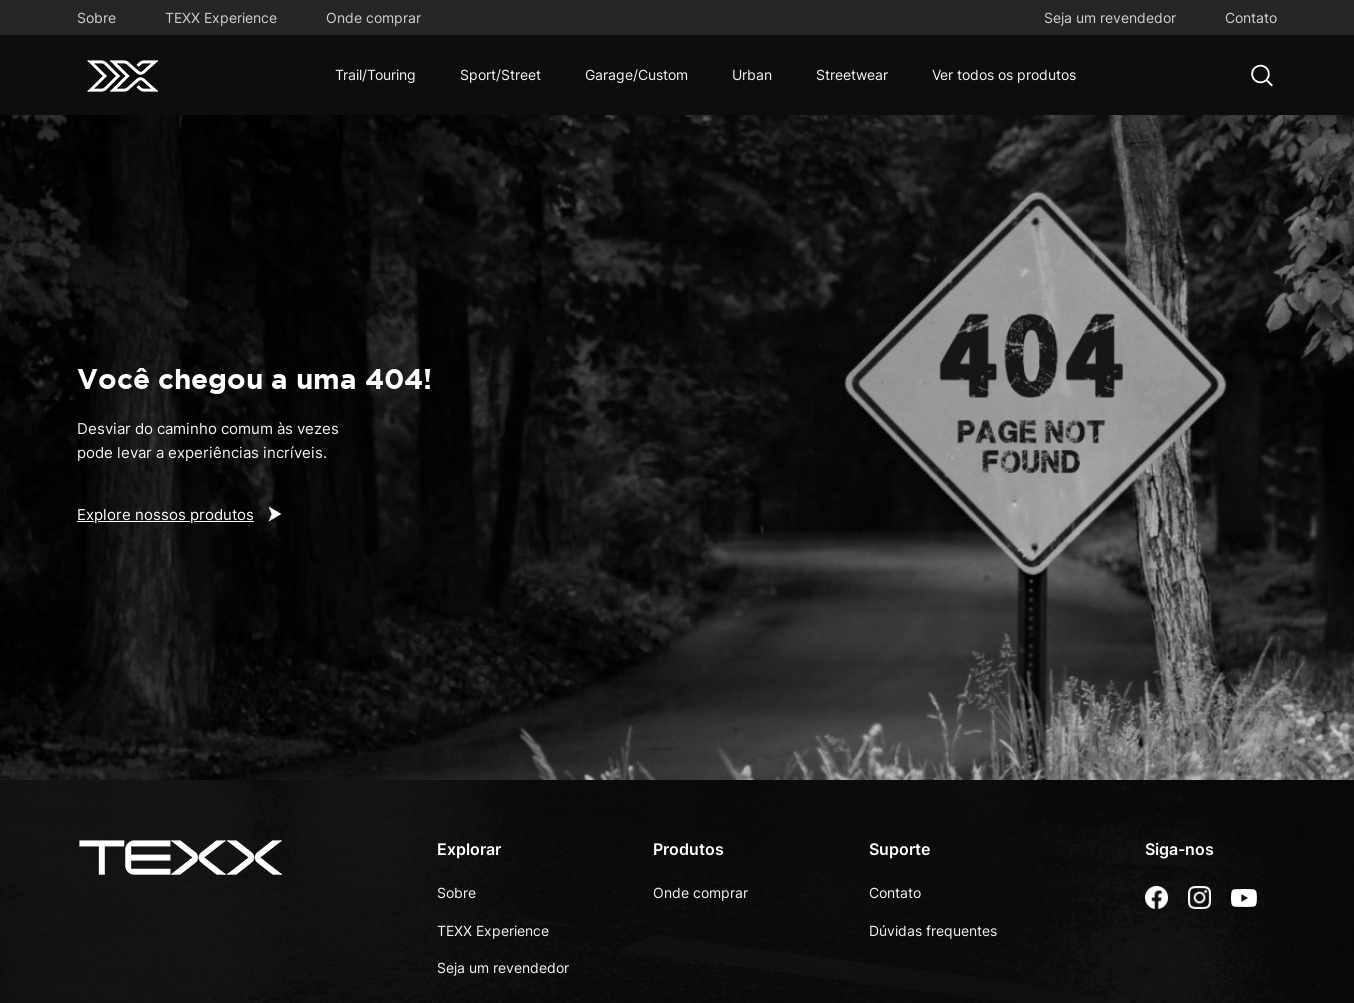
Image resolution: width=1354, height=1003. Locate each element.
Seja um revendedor (1110, 17)
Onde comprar (373, 17)
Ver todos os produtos (1004, 74)
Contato (1251, 17)
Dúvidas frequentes (933, 930)
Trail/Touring (375, 74)
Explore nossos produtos (165, 514)
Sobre (96, 17)
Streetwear (852, 74)
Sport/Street (500, 74)
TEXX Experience (221, 17)
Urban (752, 74)
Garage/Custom (636, 74)
